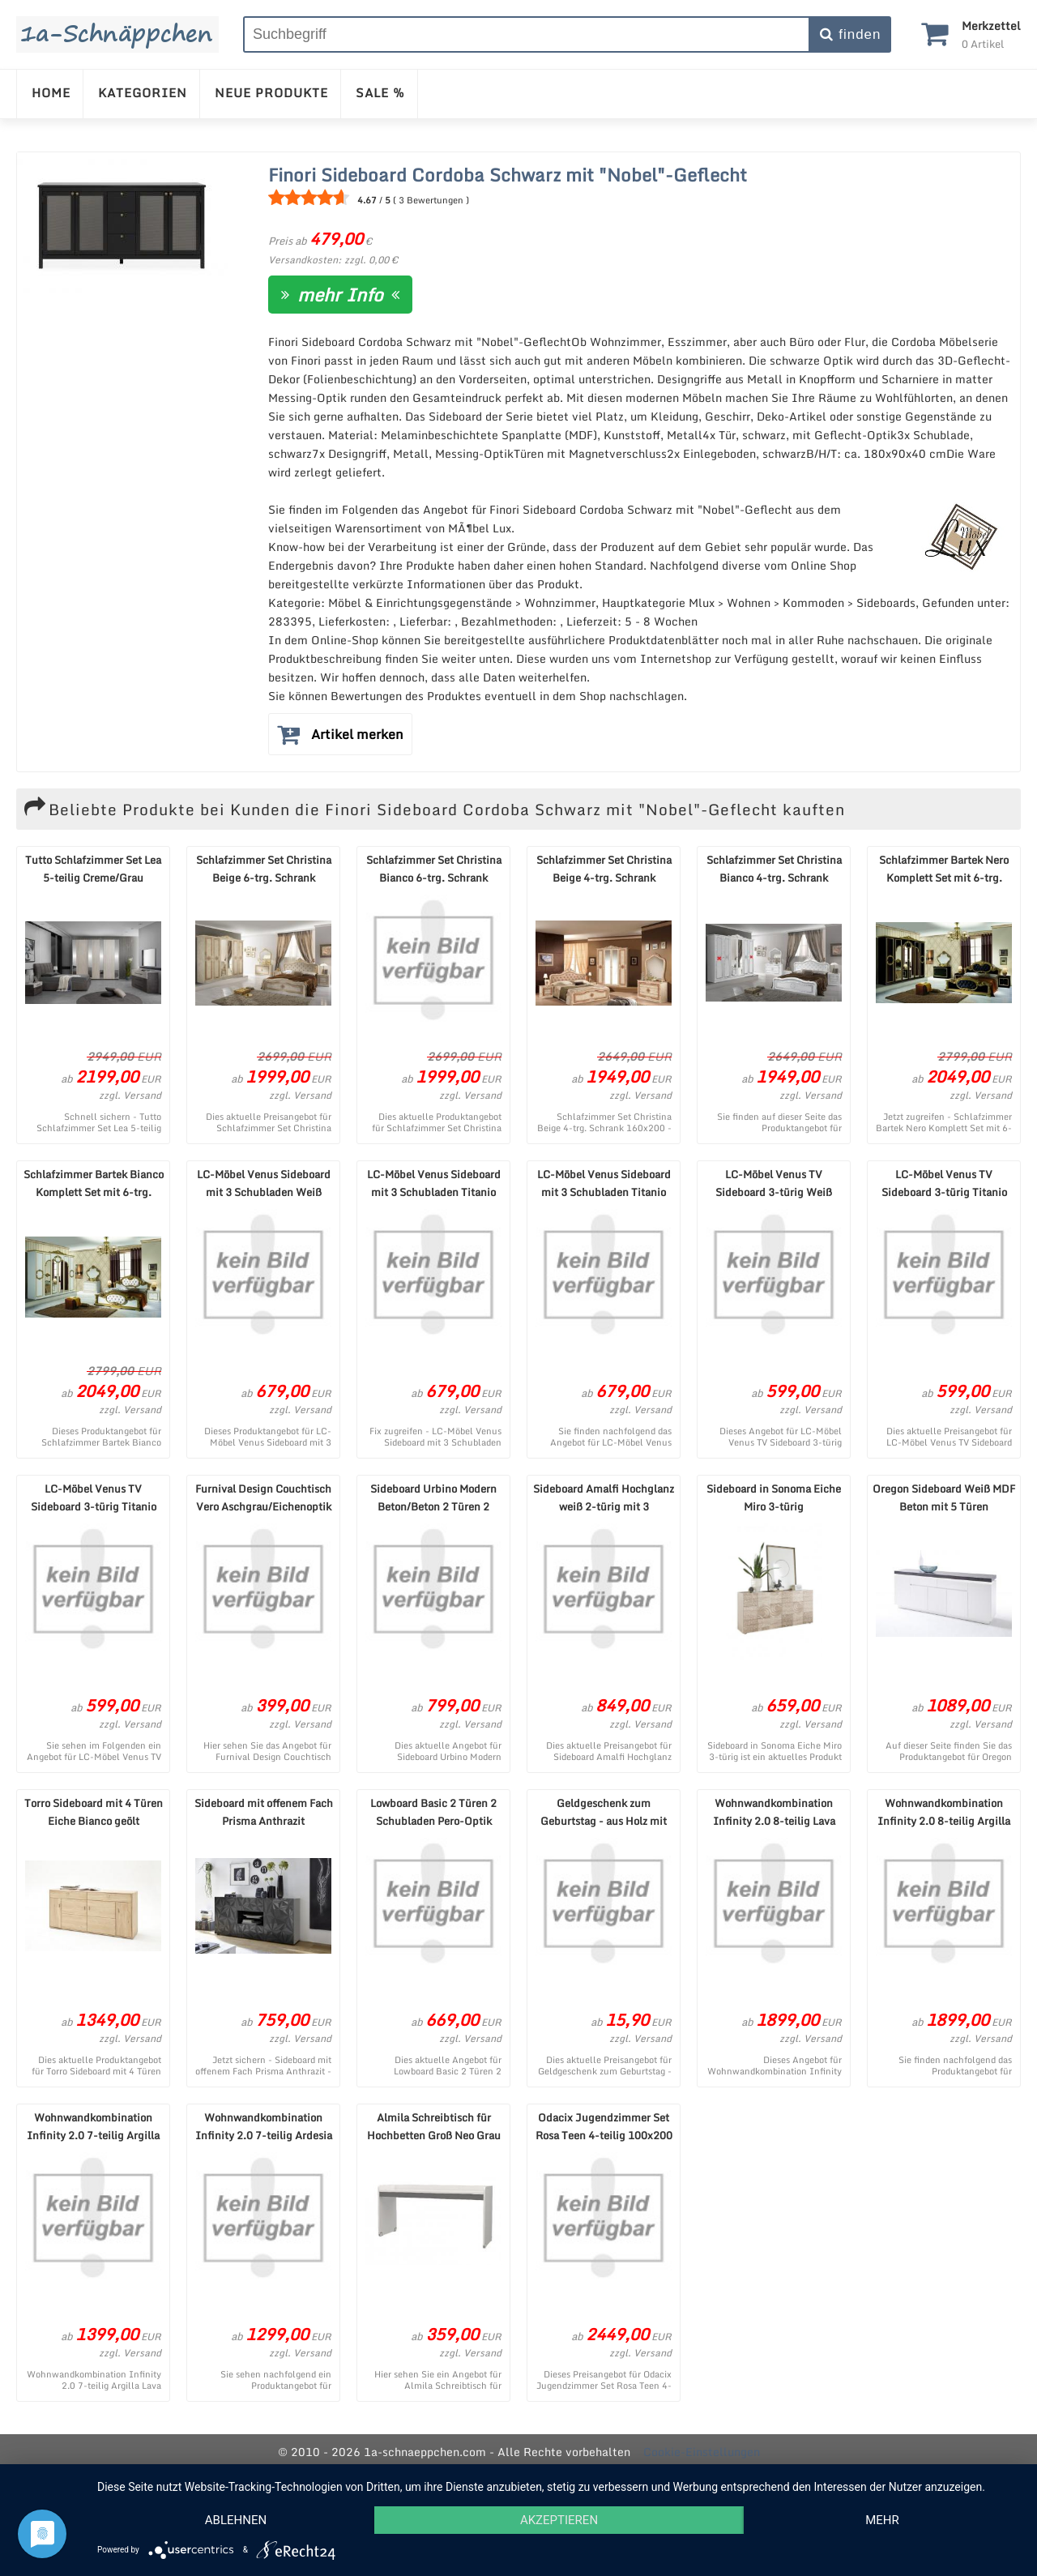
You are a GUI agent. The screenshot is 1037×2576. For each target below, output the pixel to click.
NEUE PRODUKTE (271, 92)
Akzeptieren (559, 2520)
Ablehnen (236, 2520)
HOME (51, 92)
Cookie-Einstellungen (701, 2451)
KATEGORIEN (142, 92)
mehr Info (340, 294)
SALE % (380, 92)
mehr (882, 2520)
